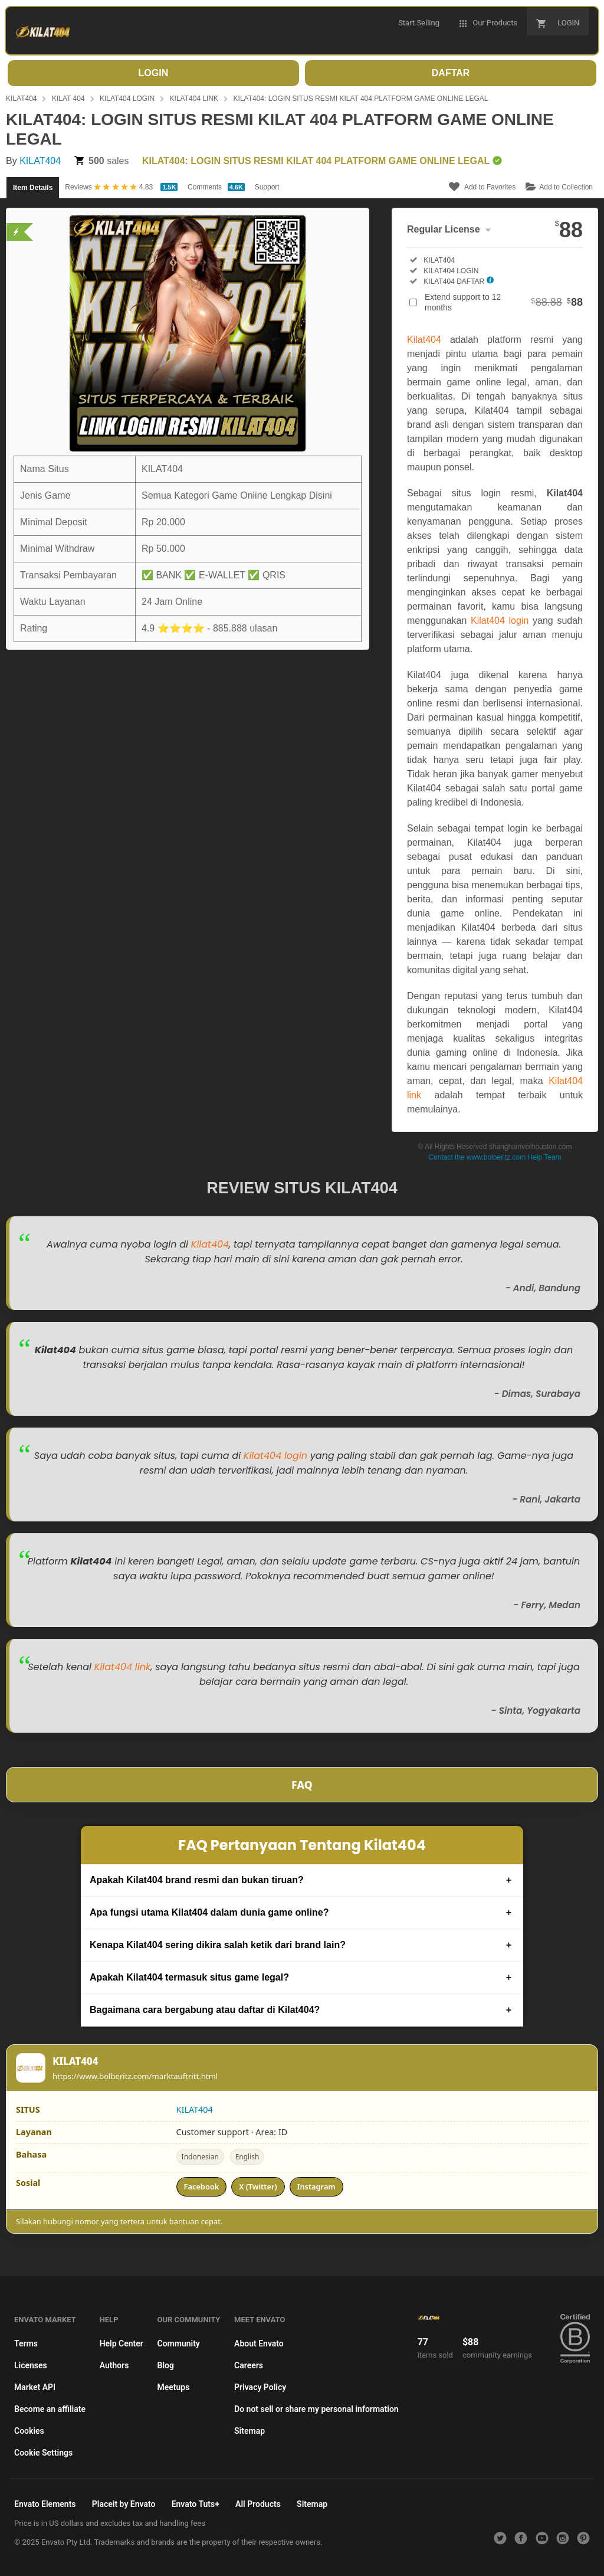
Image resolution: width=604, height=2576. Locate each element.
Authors (114, 2365)
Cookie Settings (43, 2452)
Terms (26, 2343)
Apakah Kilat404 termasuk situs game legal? (189, 1977)
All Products (258, 2504)
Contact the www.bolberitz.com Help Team (494, 1157)
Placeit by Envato (124, 2504)
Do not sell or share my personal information (316, 2409)
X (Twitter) (258, 2186)
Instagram (316, 2186)
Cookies (29, 2431)
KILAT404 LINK (194, 98)
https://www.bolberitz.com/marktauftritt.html (135, 2076)
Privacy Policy (260, 2387)
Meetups (173, 2387)
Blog (165, 2365)
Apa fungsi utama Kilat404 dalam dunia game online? (209, 1912)
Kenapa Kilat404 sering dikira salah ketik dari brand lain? (218, 1945)
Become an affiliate (50, 2409)
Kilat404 (424, 340)
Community (178, 2343)
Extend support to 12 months (504, 302)
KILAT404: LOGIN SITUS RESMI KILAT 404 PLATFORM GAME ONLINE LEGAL (361, 98)
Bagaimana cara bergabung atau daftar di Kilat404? (205, 2010)
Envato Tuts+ (195, 2504)
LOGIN (154, 73)
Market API (34, 2387)
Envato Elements (45, 2504)
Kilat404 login (499, 621)
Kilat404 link (122, 1667)
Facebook (201, 2186)
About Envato (259, 2343)
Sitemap (249, 2431)
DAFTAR (451, 73)
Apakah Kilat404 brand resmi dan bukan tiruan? (197, 1880)
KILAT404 (21, 98)
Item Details (32, 188)
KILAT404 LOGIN (127, 98)
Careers (248, 2365)
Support (267, 187)
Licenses (30, 2365)
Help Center (121, 2343)
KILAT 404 (68, 98)
